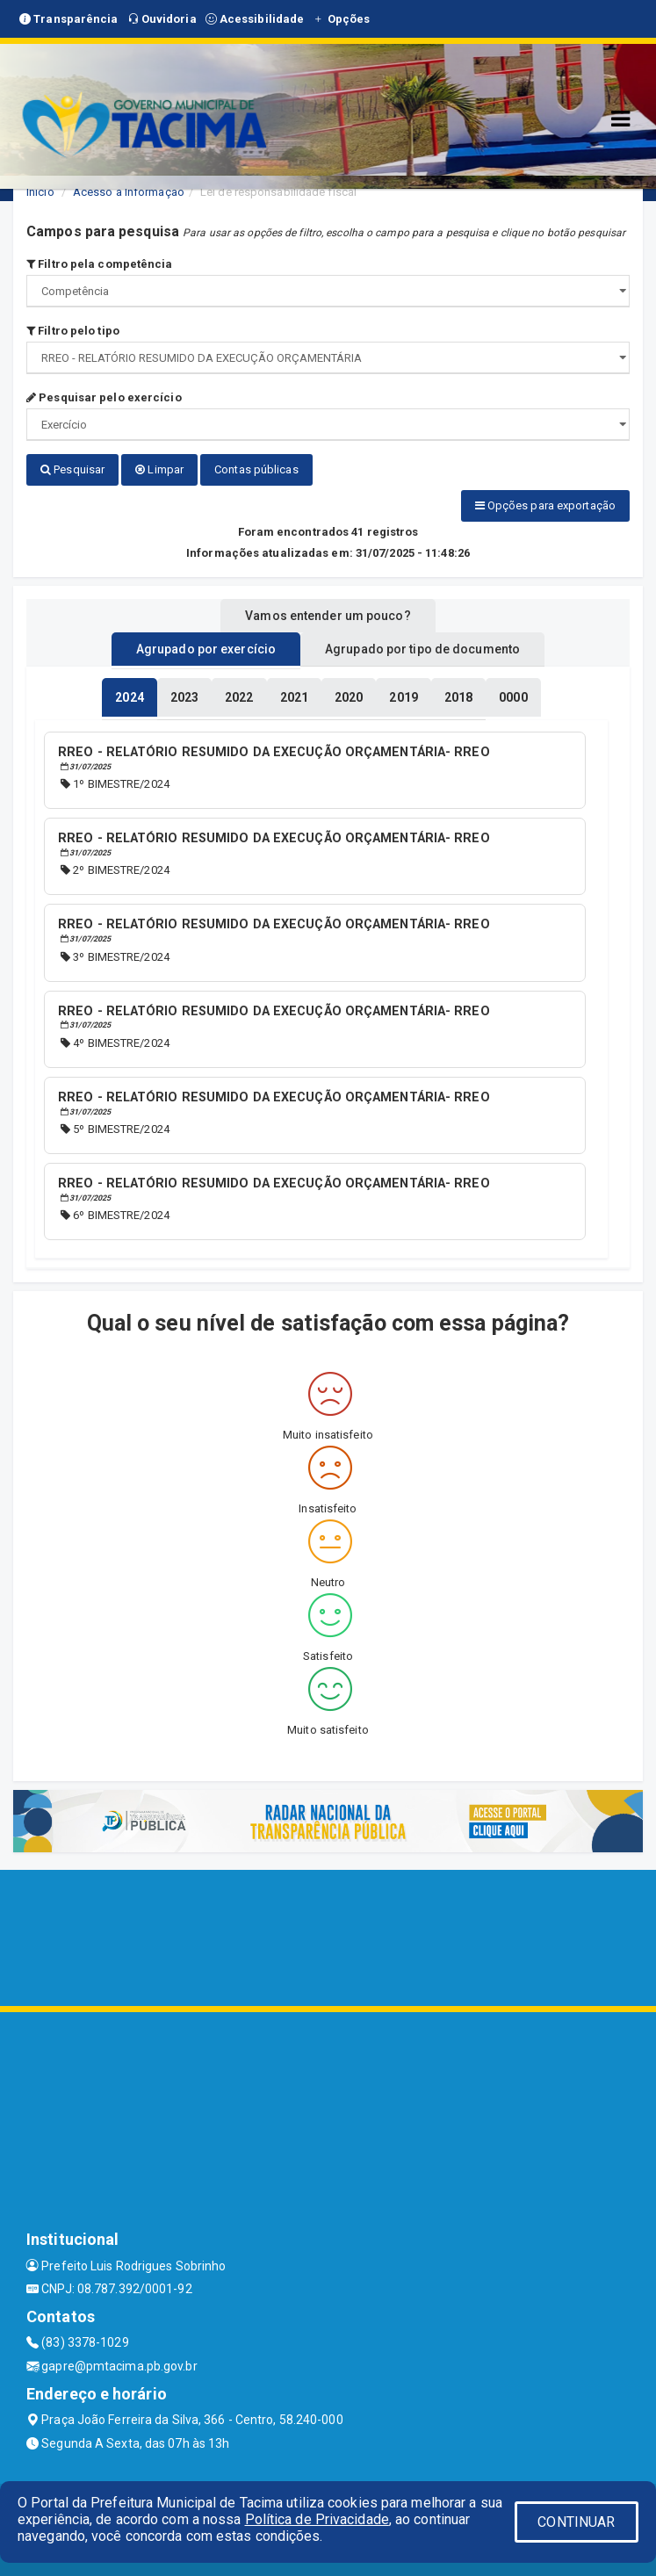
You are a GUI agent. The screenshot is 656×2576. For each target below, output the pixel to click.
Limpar (159, 469)
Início (40, 191)
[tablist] (129, 697)
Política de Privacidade (317, 2519)
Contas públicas (256, 469)
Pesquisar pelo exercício (104, 397)
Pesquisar (72, 469)
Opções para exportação (545, 505)
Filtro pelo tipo (72, 330)
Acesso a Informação (128, 191)
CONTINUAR (576, 2522)
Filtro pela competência (99, 264)
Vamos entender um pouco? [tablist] (327, 616)
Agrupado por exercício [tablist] (206, 649)
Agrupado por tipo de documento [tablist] (422, 649)
